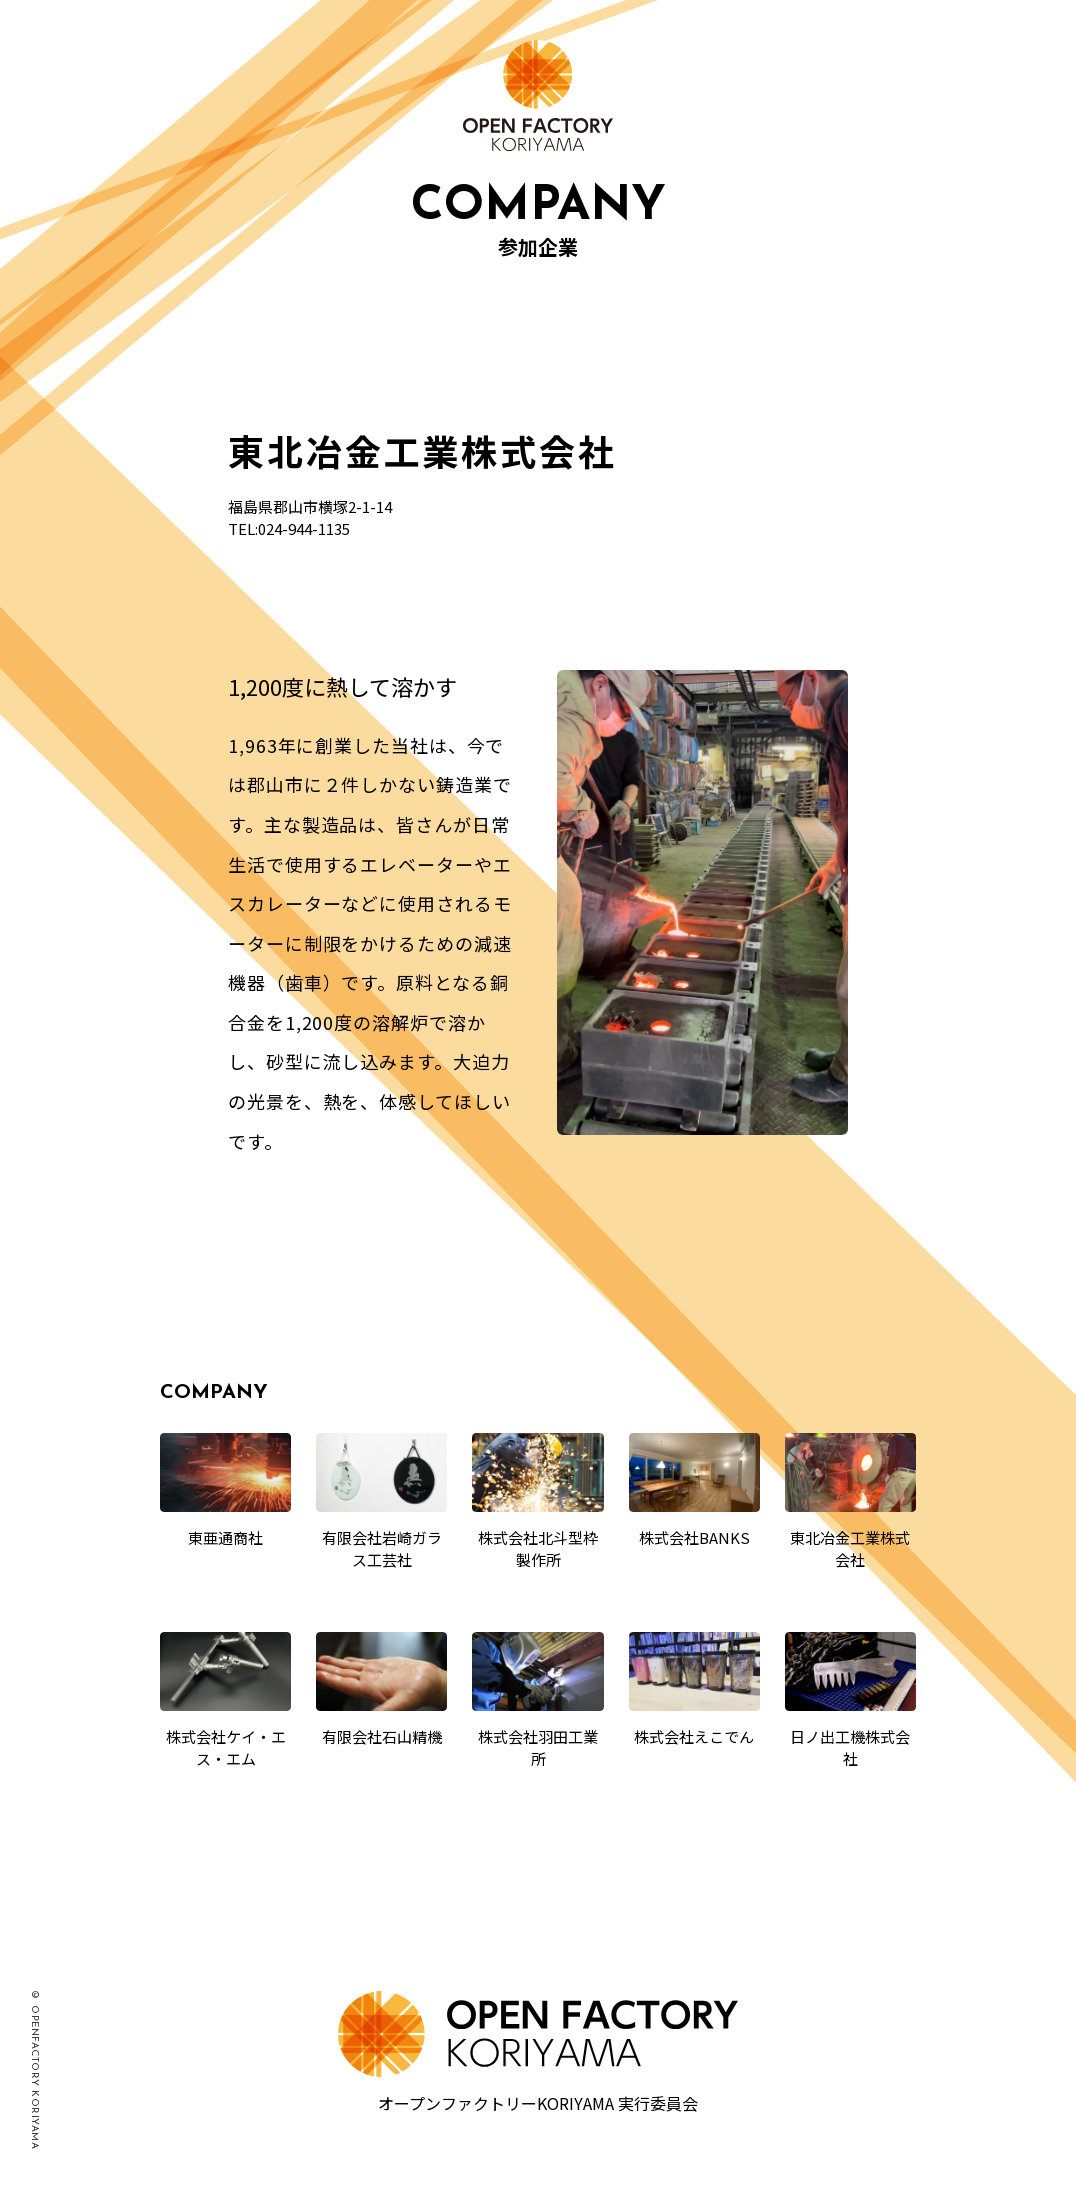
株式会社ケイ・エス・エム (226, 1748)
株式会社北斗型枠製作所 (538, 1549)
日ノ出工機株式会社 (850, 1748)
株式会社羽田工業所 (538, 1748)
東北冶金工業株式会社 (850, 1549)
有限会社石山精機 (382, 1736)
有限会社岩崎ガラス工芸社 (382, 1549)
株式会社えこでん (694, 1736)
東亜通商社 (225, 1537)
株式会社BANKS (694, 1537)
